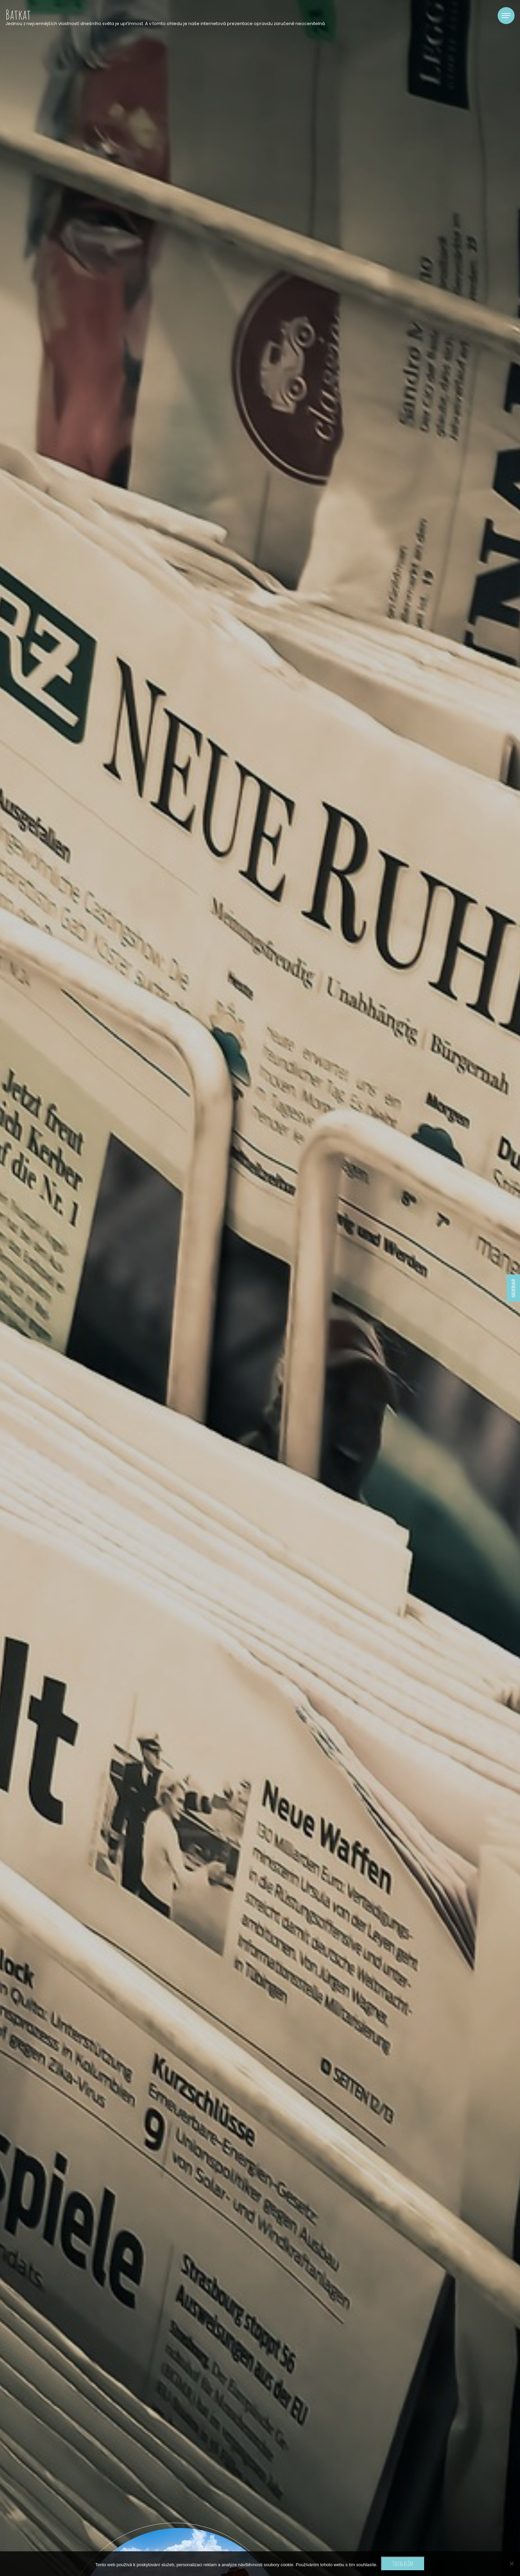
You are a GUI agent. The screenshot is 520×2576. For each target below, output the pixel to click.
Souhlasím (402, 2563)
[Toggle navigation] (506, 15)
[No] (511, 2563)
